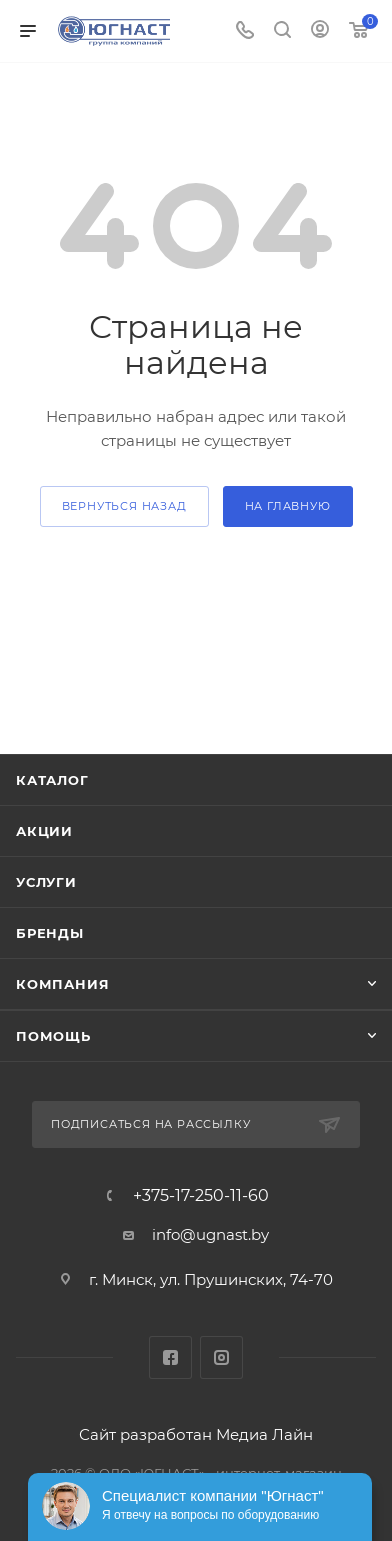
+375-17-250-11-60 (201, 1196)
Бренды (50, 933)
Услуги (46, 882)
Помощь (53, 1036)
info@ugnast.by (210, 1234)
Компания (62, 984)
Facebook (170, 1357)
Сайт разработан (145, 1434)
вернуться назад (124, 506)
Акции (44, 831)
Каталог (52, 780)
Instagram (221, 1357)
